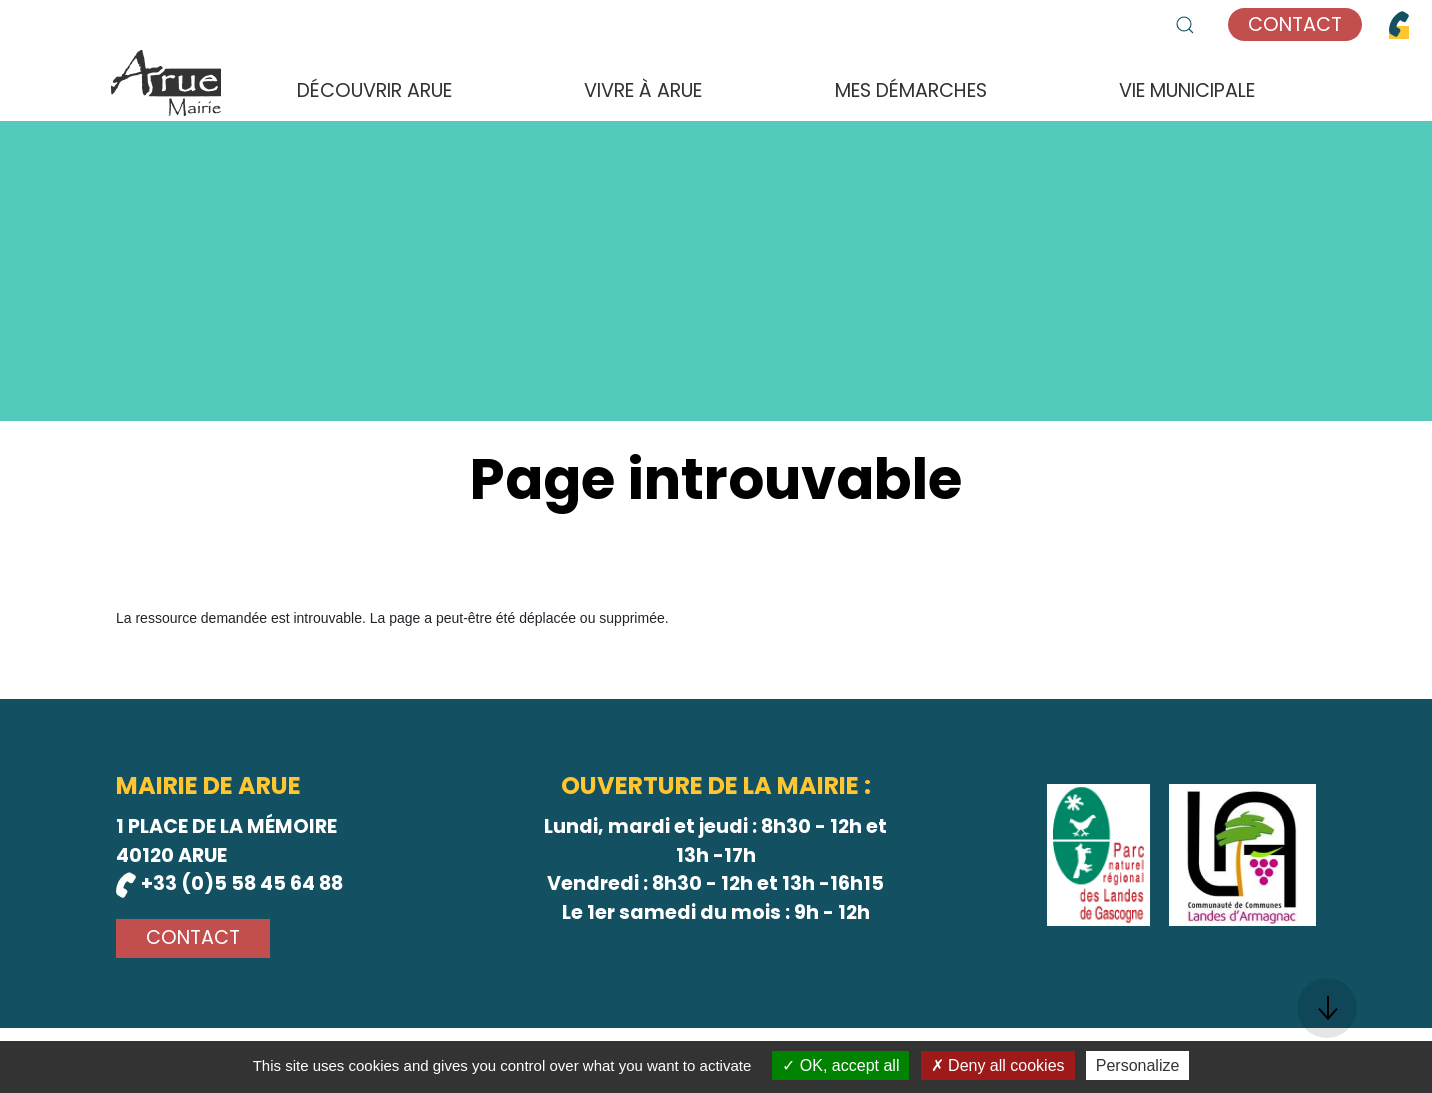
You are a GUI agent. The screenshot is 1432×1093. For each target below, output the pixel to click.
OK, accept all (840, 1065)
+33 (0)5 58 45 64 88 (229, 883)
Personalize (1138, 1065)
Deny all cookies (998, 1065)
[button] (1185, 25)
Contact (1295, 24)
